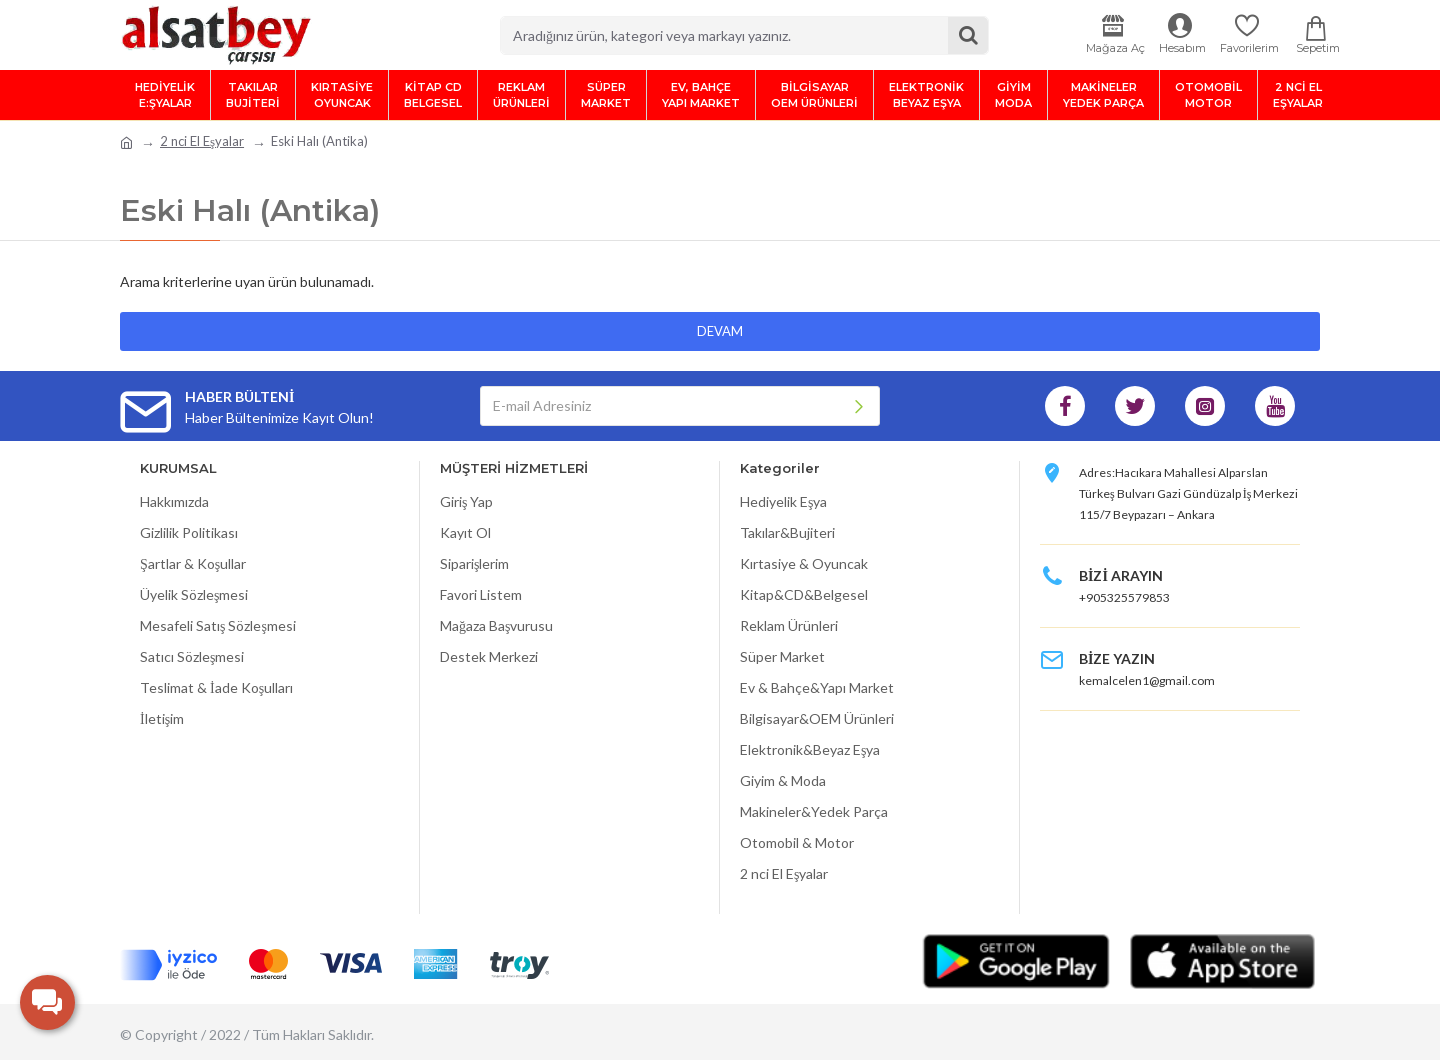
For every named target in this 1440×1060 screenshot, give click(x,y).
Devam (720, 331)
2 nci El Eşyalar (202, 141)
